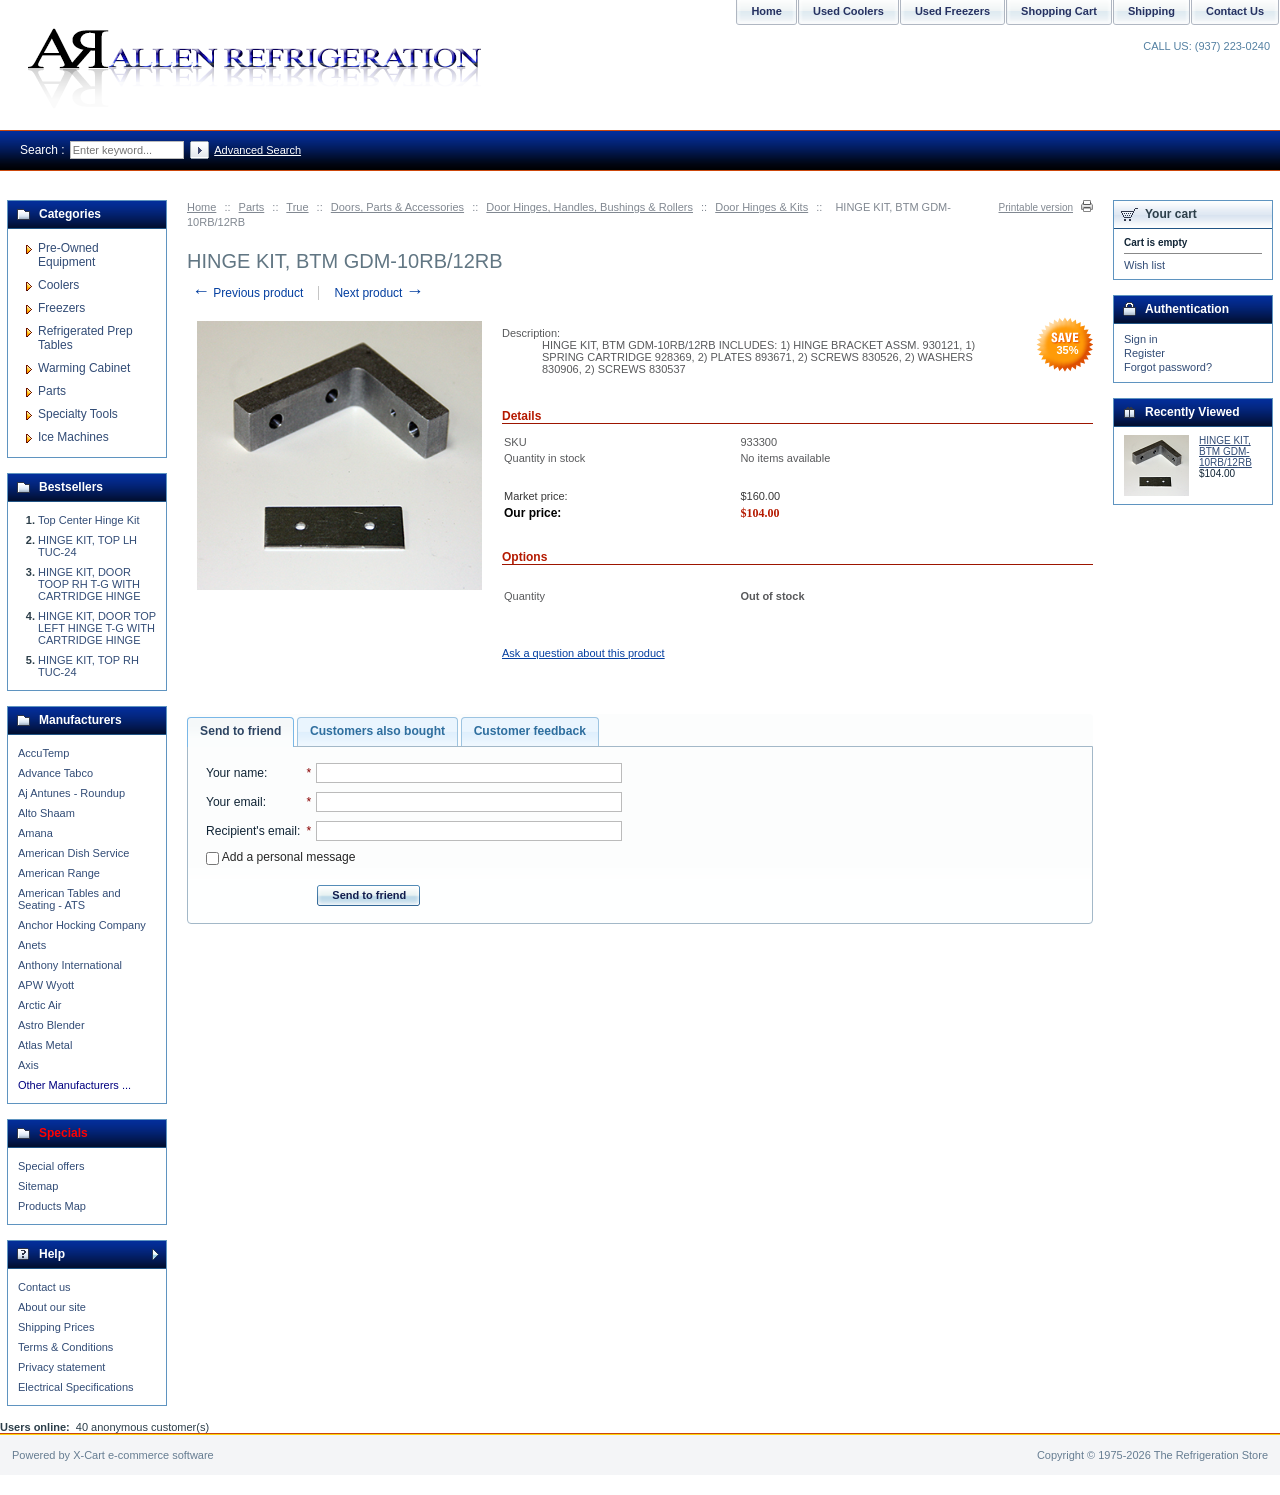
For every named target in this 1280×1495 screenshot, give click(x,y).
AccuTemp (43, 753)
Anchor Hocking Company (82, 925)
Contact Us (1235, 11)
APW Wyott (46, 985)
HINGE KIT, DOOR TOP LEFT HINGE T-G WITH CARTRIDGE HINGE (97, 628)
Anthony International (70, 965)
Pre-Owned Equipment (68, 255)
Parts (252, 207)
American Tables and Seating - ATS (69, 899)
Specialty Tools (78, 414)
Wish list (1144, 265)
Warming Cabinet (84, 368)
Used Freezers (952, 11)
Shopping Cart (1059, 11)
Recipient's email (251, 831)
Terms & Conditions (65, 1347)
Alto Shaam (46, 813)
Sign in (1141, 339)
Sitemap (38, 1186)
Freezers (61, 308)
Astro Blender (51, 1025)
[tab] (240, 732)
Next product (378, 293)
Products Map (52, 1206)
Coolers (58, 285)
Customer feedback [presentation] (530, 731)
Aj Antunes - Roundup (71, 793)
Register (1144, 353)
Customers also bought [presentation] (377, 731)
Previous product (247, 293)
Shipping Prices (56, 1327)
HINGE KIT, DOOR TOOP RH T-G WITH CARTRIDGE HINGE (89, 584)
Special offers (51, 1166)
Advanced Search (257, 150)
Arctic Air (39, 1005)
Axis (28, 1065)
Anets (32, 945)
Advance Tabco (55, 773)
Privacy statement (61, 1367)
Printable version (1036, 207)
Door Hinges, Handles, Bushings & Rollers (589, 207)
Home (201, 207)
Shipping (1151, 11)
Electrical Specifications (76, 1387)
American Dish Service (73, 853)
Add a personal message (280, 857)
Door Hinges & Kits (761, 207)
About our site (52, 1307)
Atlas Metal (45, 1045)
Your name (235, 773)
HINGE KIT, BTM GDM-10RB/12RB (1225, 451)
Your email (234, 802)
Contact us (44, 1287)
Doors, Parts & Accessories (397, 207)
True (297, 207)
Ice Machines (73, 437)
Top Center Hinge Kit (89, 520)
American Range (59, 873)
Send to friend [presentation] (240, 731)
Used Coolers (848, 11)
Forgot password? (1168, 367)
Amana (35, 833)
